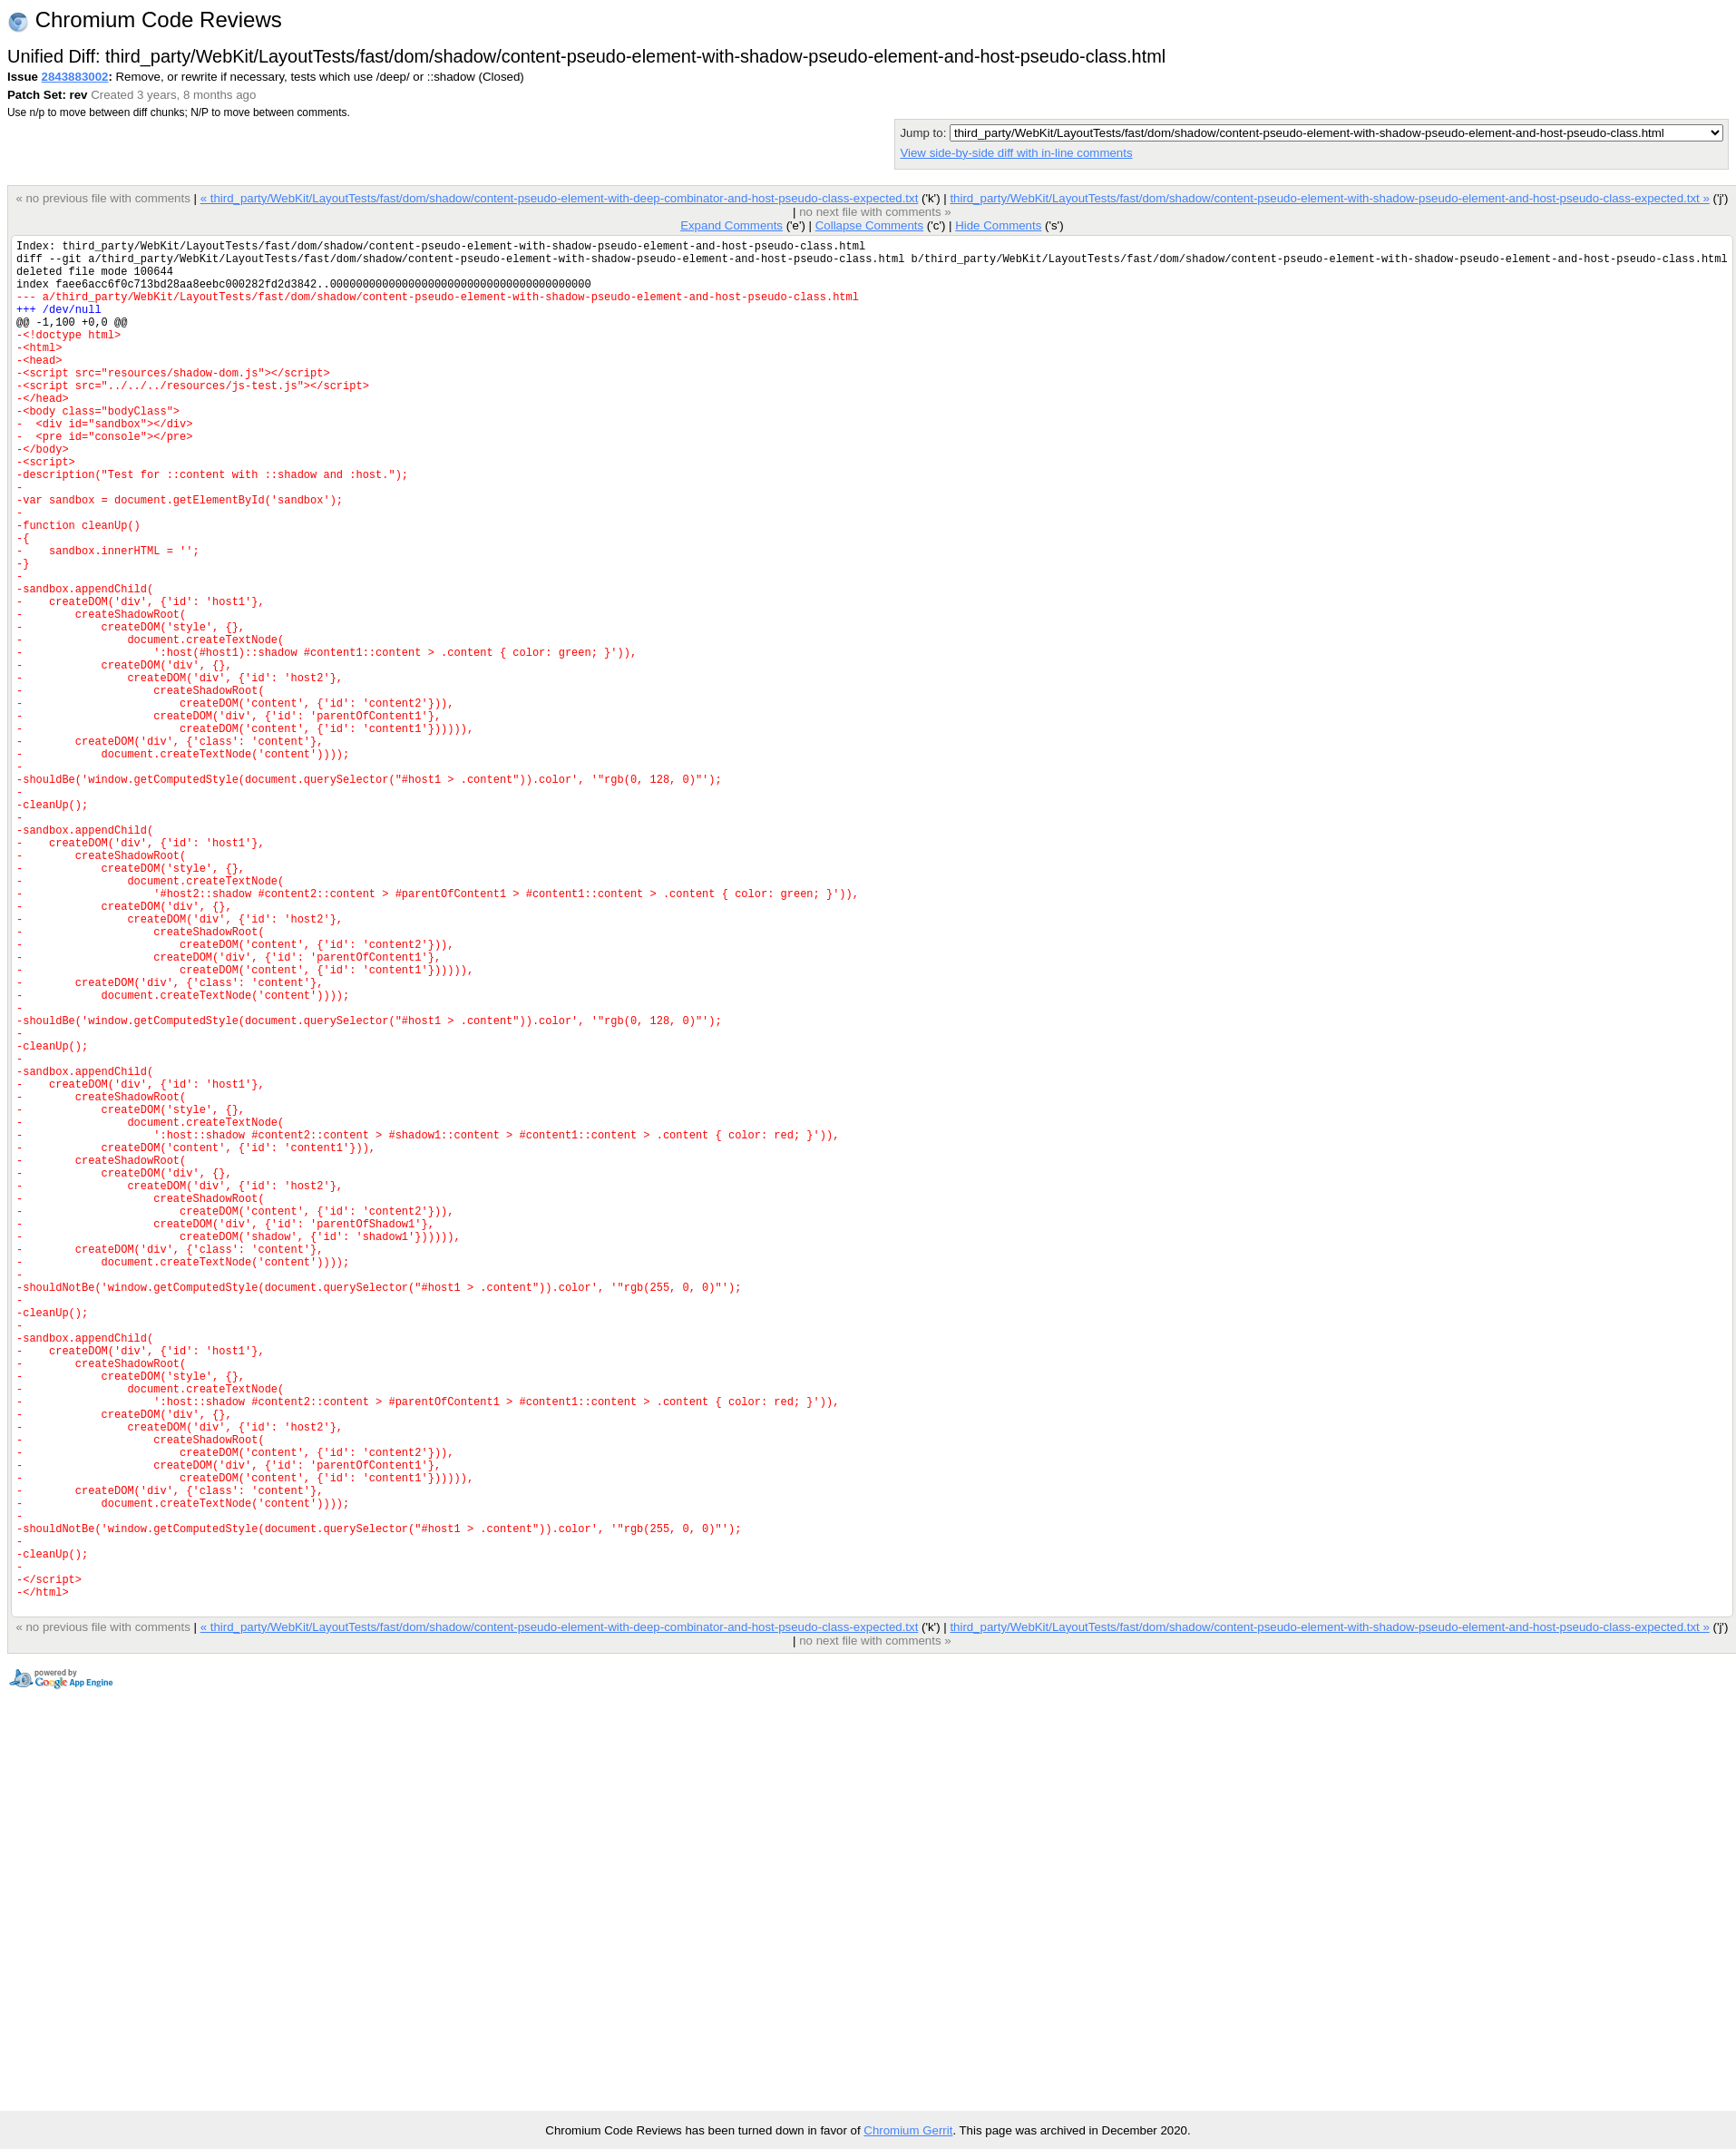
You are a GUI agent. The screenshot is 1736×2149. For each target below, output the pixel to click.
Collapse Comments (869, 225)
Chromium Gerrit (907, 2130)
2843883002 (75, 76)
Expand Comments (731, 225)
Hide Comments (998, 225)
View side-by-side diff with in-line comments (1016, 153)
